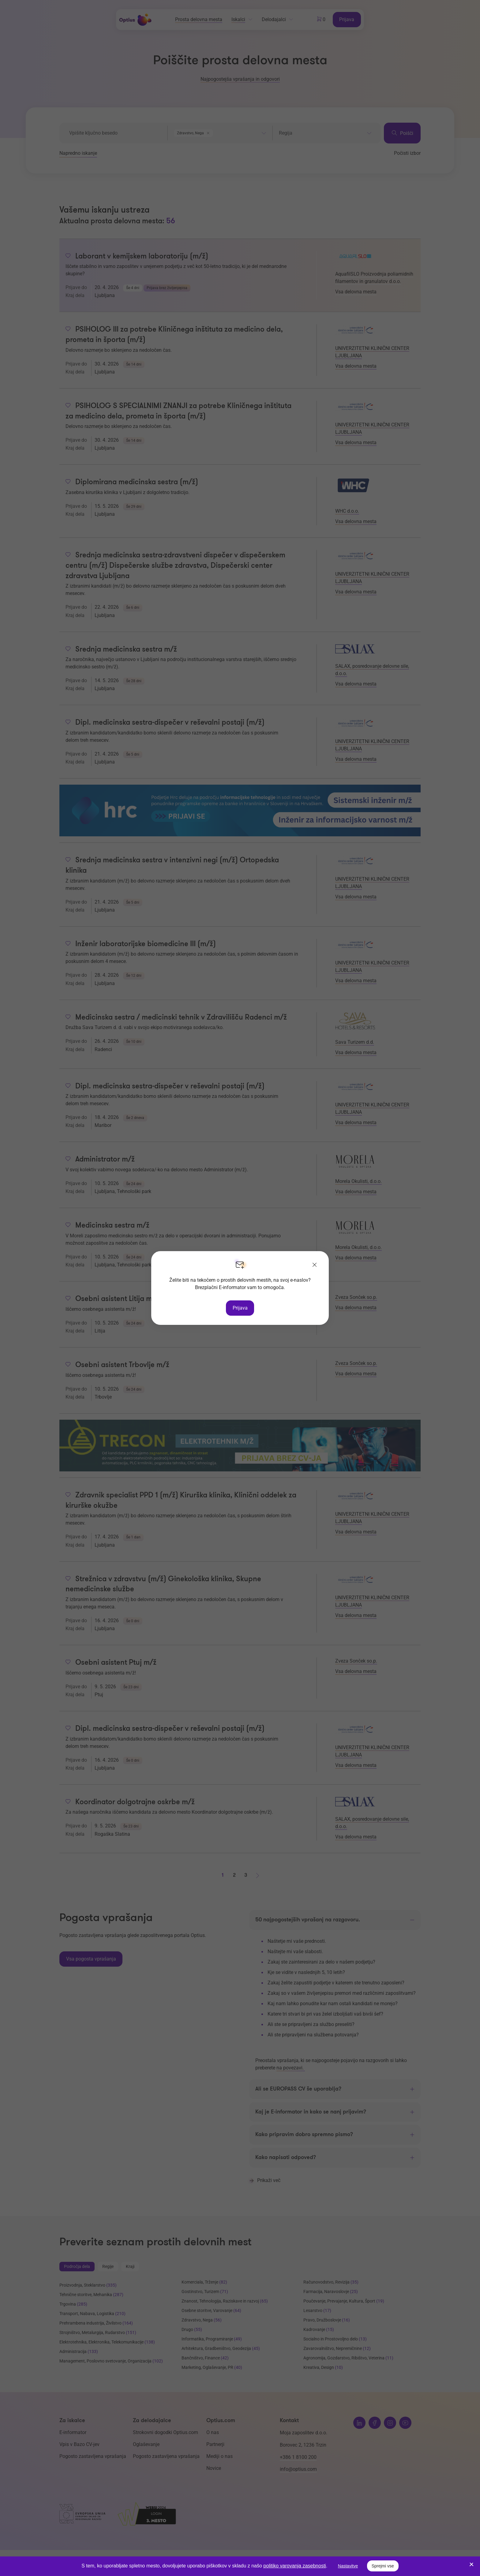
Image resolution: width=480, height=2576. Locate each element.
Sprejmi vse (383, 2565)
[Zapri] (315, 1265)
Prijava (240, 1307)
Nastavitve (348, 2565)
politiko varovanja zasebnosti (294, 2565)
